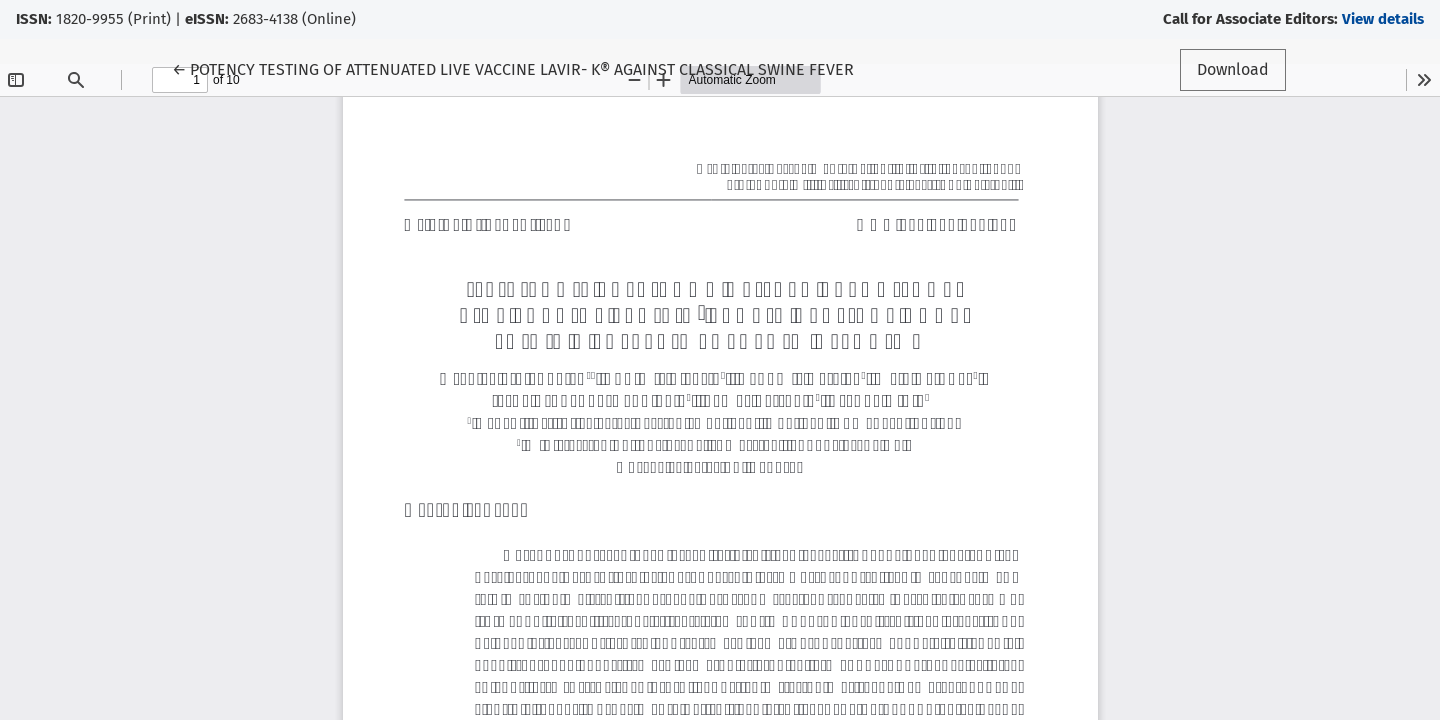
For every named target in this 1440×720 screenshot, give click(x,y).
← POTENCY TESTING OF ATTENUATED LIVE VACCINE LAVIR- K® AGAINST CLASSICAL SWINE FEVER (513, 68)
